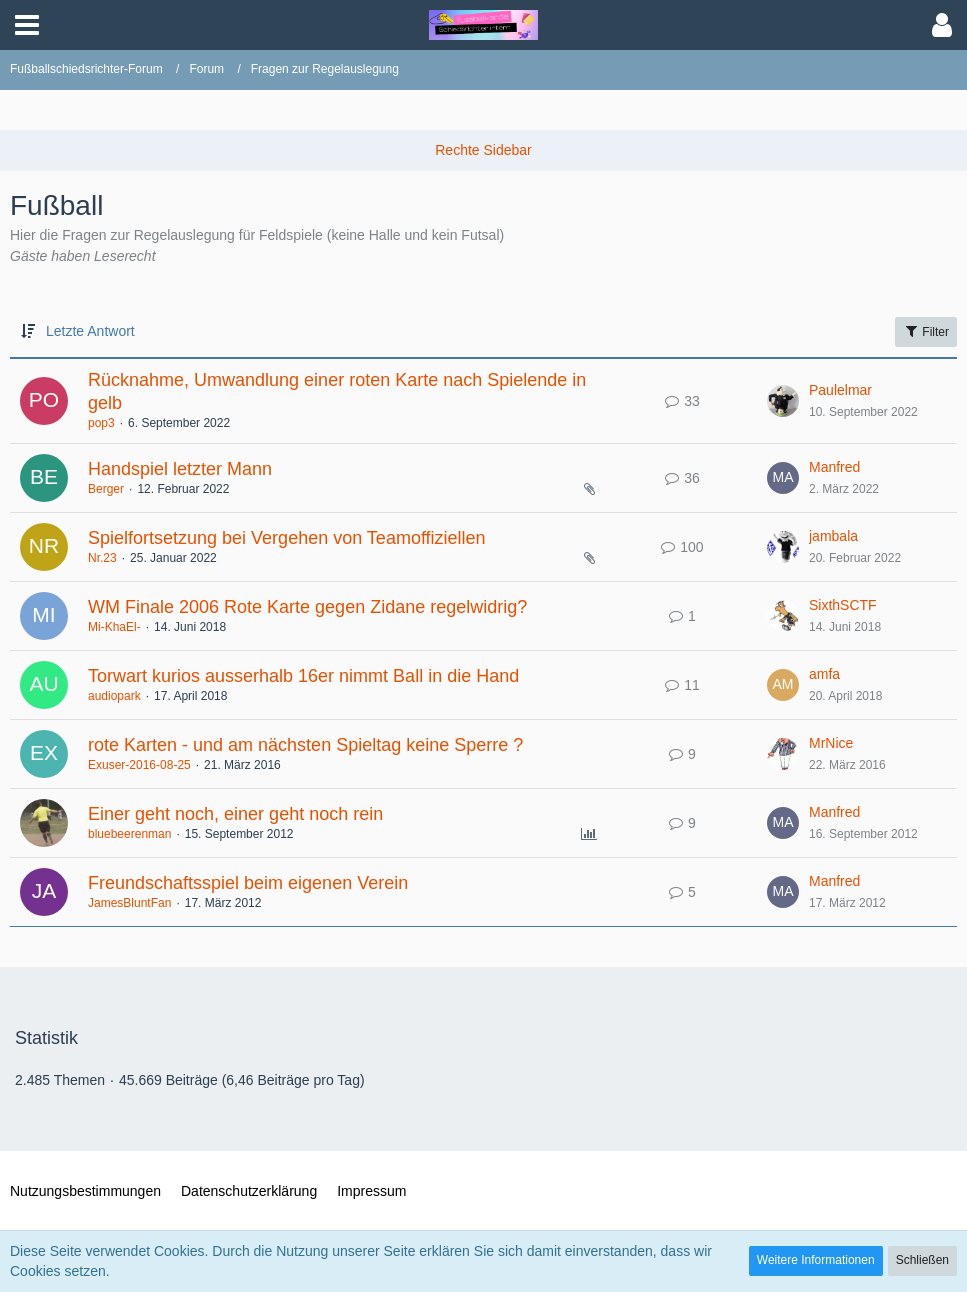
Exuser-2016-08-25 (139, 765)
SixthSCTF (843, 605)
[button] (27, 25)
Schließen (922, 1260)
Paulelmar (840, 390)
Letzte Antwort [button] (90, 331)
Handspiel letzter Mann (180, 469)
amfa (824, 674)
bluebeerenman (129, 834)
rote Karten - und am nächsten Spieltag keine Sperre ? (305, 745)
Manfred (834, 467)
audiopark (114, 696)
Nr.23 (102, 558)
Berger (106, 489)
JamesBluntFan (129, 903)
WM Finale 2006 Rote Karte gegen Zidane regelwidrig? (307, 607)
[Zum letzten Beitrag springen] (783, 401)
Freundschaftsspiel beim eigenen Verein (248, 883)
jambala (833, 536)
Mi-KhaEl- (114, 627)
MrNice (831, 743)
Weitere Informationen (816, 1260)
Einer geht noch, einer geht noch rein (235, 814)
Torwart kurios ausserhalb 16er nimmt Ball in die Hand (303, 676)
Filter (926, 331)
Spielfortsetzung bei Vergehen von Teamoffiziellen (287, 538)
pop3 (101, 423)
